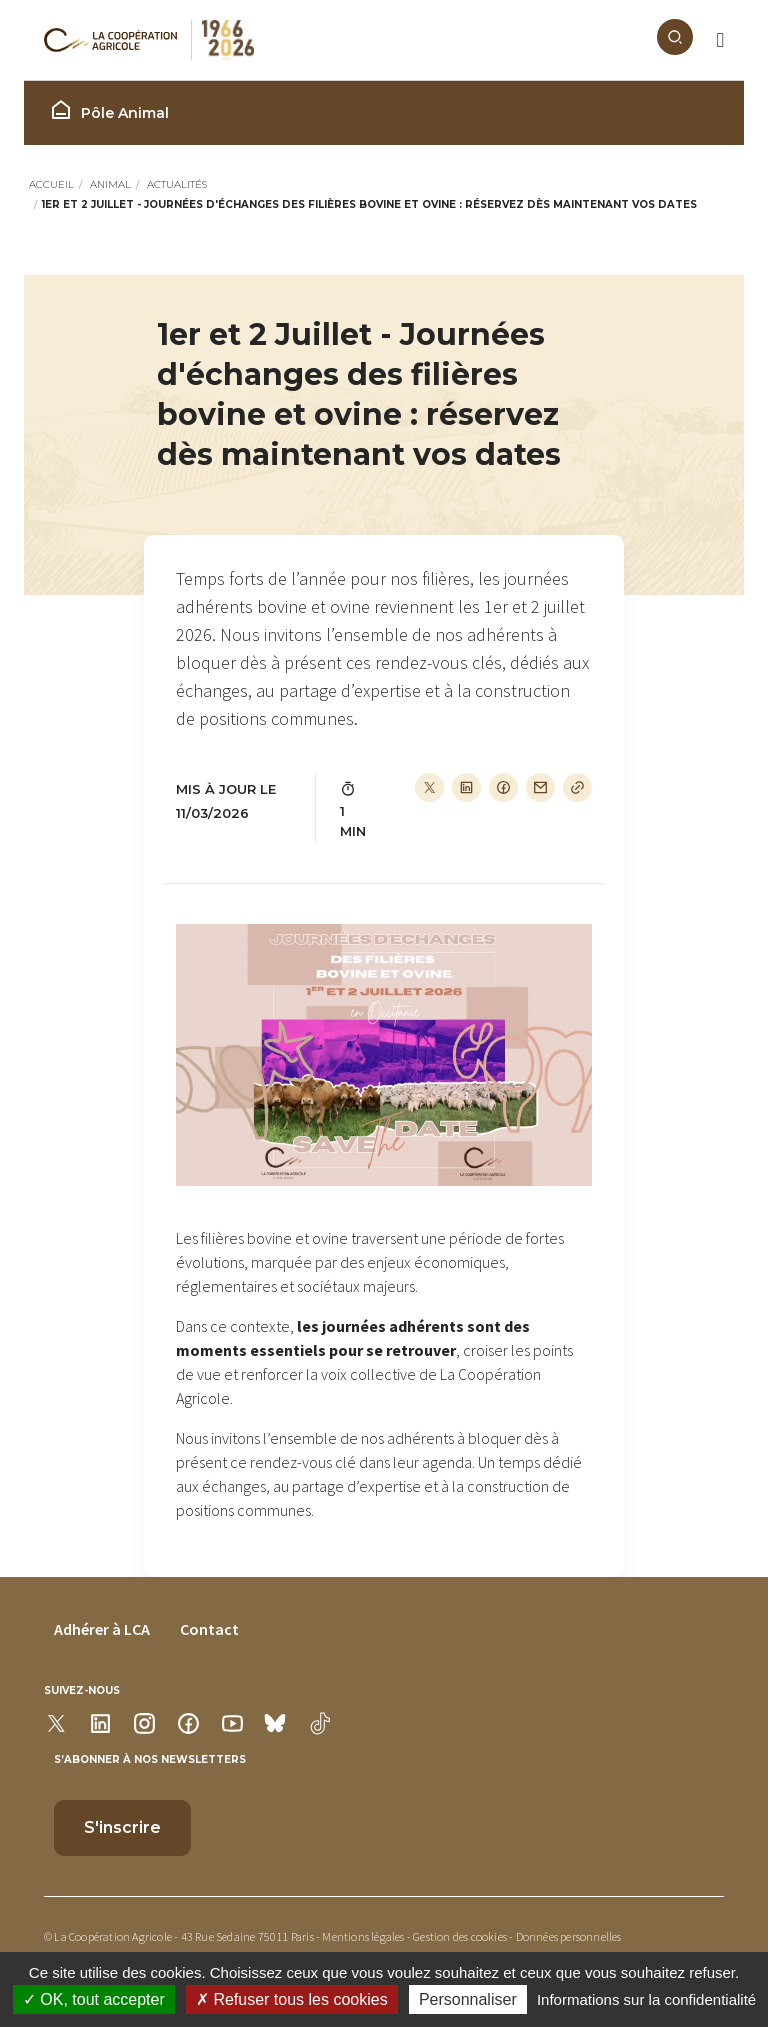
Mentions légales (363, 1936)
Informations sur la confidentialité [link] (646, 1999)
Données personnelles (569, 1936)
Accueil (51, 184)
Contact (209, 1629)
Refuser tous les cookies (292, 1999)
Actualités (177, 184)
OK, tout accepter (94, 1999)
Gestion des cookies (460, 1936)
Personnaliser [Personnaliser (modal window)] (468, 1999)
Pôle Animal (109, 110)
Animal (110, 184)
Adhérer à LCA (102, 1629)
